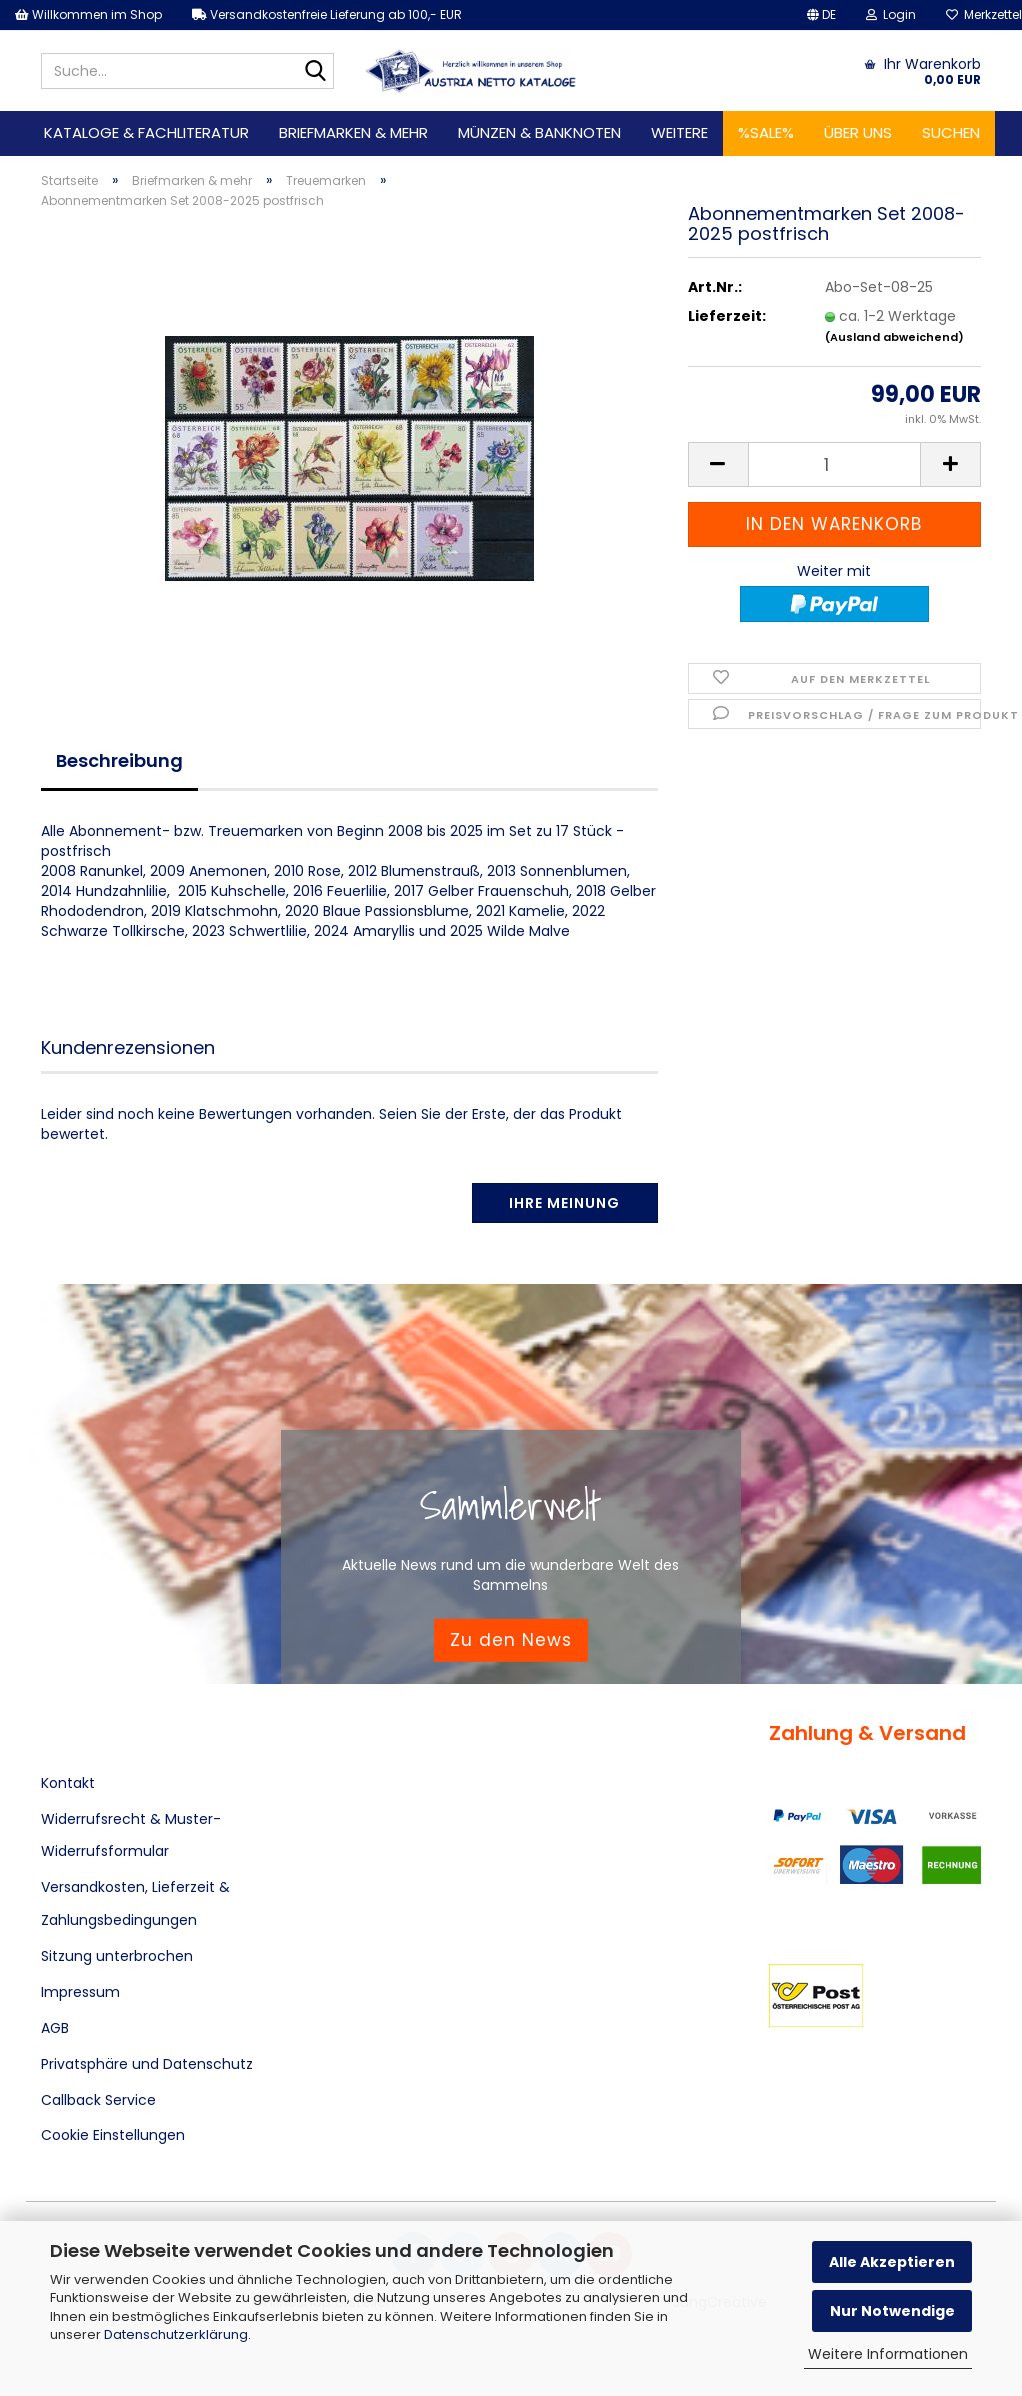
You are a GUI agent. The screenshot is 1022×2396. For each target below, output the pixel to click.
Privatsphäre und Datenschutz (147, 2064)
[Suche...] (315, 72)
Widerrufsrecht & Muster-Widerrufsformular (131, 1835)
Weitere (679, 132)
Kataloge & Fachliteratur (146, 132)
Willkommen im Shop (88, 14)
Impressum (80, 1992)
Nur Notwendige (892, 2311)
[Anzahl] (834, 464)
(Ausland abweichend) (894, 337)
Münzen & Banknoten (539, 132)
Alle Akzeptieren (892, 2262)
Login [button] (891, 14)
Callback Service (98, 2100)
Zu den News (511, 1640)
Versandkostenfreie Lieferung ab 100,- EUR (327, 14)
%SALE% (766, 132)
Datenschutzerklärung (176, 2334)
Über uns (858, 132)
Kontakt (68, 1783)
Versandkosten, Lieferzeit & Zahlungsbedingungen (135, 1903)
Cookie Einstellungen (113, 2135)
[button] (821, 15)
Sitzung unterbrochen (117, 1956)
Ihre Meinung (564, 1203)
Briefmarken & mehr (353, 132)
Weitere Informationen (888, 2354)
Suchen (951, 132)
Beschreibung (119, 760)
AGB (55, 2028)
